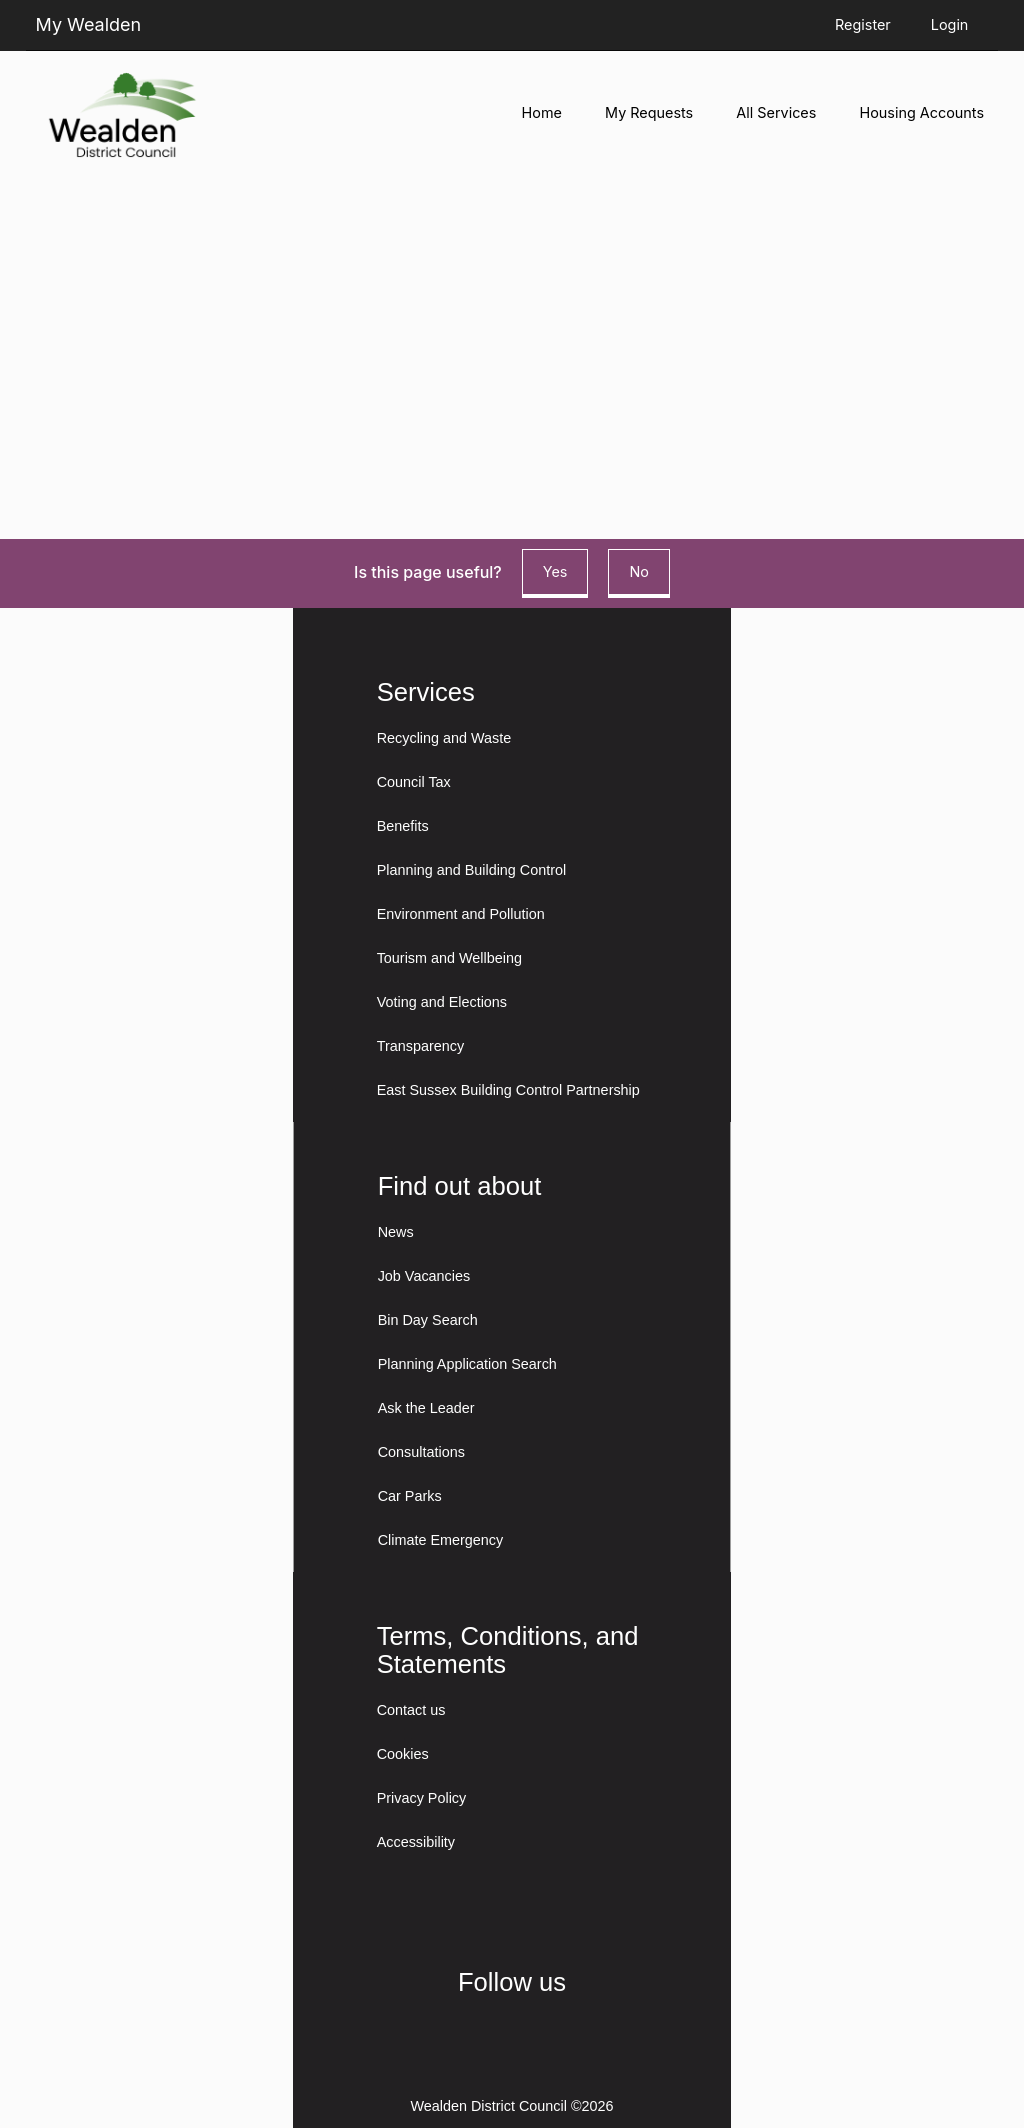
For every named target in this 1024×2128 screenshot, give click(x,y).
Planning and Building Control (472, 870)
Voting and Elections (442, 1002)
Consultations (421, 1452)
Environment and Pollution (461, 914)
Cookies (403, 1754)
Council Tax (414, 782)
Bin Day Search (428, 1320)
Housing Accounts (922, 112)
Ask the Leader (426, 1408)
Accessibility (416, 1842)
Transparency (420, 1046)
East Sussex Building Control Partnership (508, 1090)
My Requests (649, 112)
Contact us (411, 1710)
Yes (555, 571)
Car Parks (410, 1496)
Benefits (403, 826)
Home (542, 112)
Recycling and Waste (444, 738)
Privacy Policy (422, 1798)
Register (863, 24)
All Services (776, 112)
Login (950, 24)
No (638, 571)
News (396, 1232)
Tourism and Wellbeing (449, 958)
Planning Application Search (467, 1364)
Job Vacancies (424, 1276)
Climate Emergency (441, 1540)
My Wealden (89, 24)
